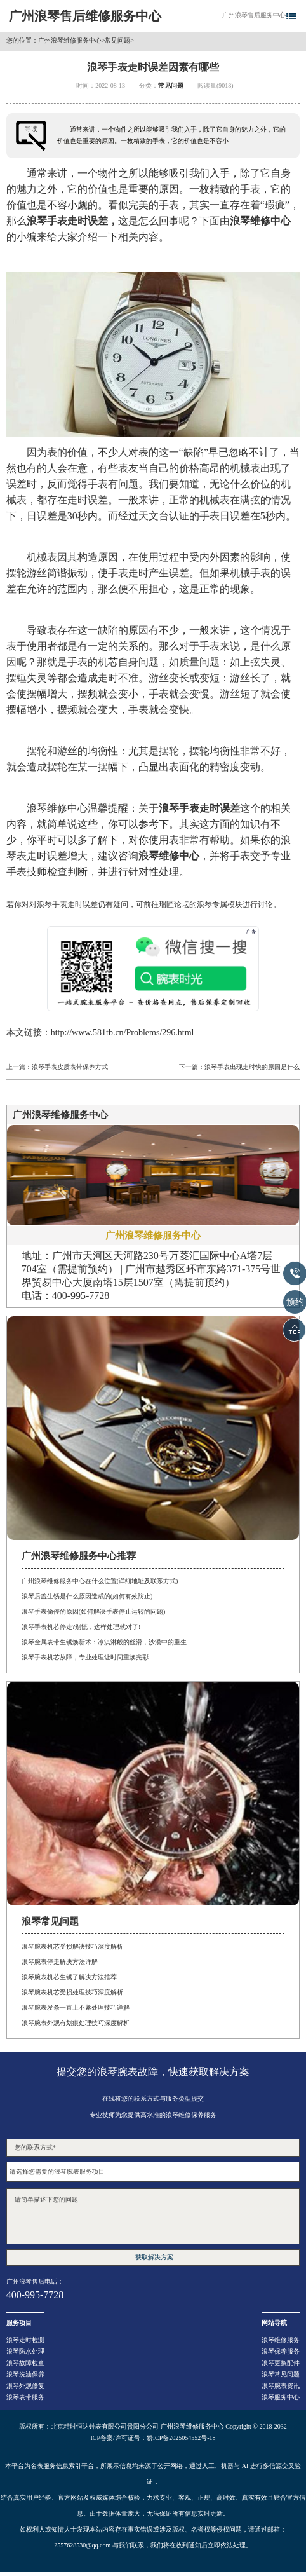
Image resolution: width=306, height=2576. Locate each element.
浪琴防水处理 (25, 2351)
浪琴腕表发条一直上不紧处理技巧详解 (76, 2007)
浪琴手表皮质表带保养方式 (70, 1066)
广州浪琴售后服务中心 (254, 15)
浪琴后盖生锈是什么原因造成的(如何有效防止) (87, 1596)
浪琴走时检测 (25, 2339)
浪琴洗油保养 (25, 2374)
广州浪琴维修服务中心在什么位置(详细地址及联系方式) (100, 1581)
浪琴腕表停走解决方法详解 (60, 1961)
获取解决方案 (154, 2257)
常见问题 (117, 40)
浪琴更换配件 (281, 2362)
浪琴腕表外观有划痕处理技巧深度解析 (76, 2022)
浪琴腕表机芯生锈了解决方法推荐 (69, 1976)
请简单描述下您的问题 (153, 2216)
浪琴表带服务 (25, 2397)
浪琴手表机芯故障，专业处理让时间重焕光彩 (85, 1657)
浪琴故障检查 (25, 2362)
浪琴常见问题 (281, 2374)
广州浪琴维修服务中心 (70, 40)
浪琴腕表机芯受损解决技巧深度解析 (72, 1946)
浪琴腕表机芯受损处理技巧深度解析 (72, 1992)
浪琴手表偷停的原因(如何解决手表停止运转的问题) (94, 1611)
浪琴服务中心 (281, 2397)
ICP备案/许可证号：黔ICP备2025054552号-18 (152, 2438)
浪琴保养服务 (281, 2351)
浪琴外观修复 (25, 2385)
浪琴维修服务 (281, 2339)
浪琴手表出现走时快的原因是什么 (252, 1066)
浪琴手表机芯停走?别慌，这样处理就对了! (81, 1626)
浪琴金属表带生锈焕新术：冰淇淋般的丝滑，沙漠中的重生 (104, 1642)
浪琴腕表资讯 (281, 2385)
